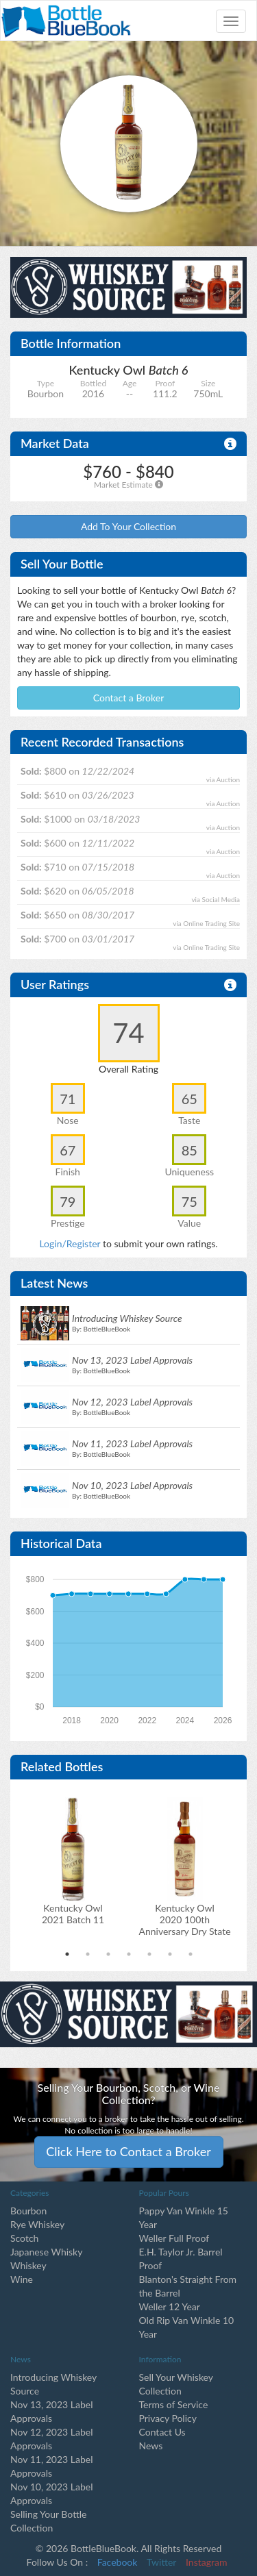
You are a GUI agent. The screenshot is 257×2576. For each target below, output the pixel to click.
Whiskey (28, 2265)
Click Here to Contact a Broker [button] (128, 2151)
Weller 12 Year (169, 2306)
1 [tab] (67, 1954)
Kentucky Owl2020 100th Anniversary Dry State (184, 1919)
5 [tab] (149, 1954)
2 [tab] (88, 1954)
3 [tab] (108, 1954)
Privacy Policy (168, 2418)
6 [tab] (170, 1954)
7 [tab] (190, 1954)
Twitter (161, 2562)
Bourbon (28, 2210)
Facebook (117, 2562)
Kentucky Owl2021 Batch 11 (73, 1913)
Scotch (24, 2238)
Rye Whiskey (37, 2224)
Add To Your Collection (128, 526)
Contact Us (162, 2432)
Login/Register (69, 1243)
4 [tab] (129, 1954)
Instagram (206, 2562)
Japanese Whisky (46, 2252)
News (151, 2445)
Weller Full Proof (174, 2238)
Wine (21, 2279)
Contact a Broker (128, 697)
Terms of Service (173, 2404)
